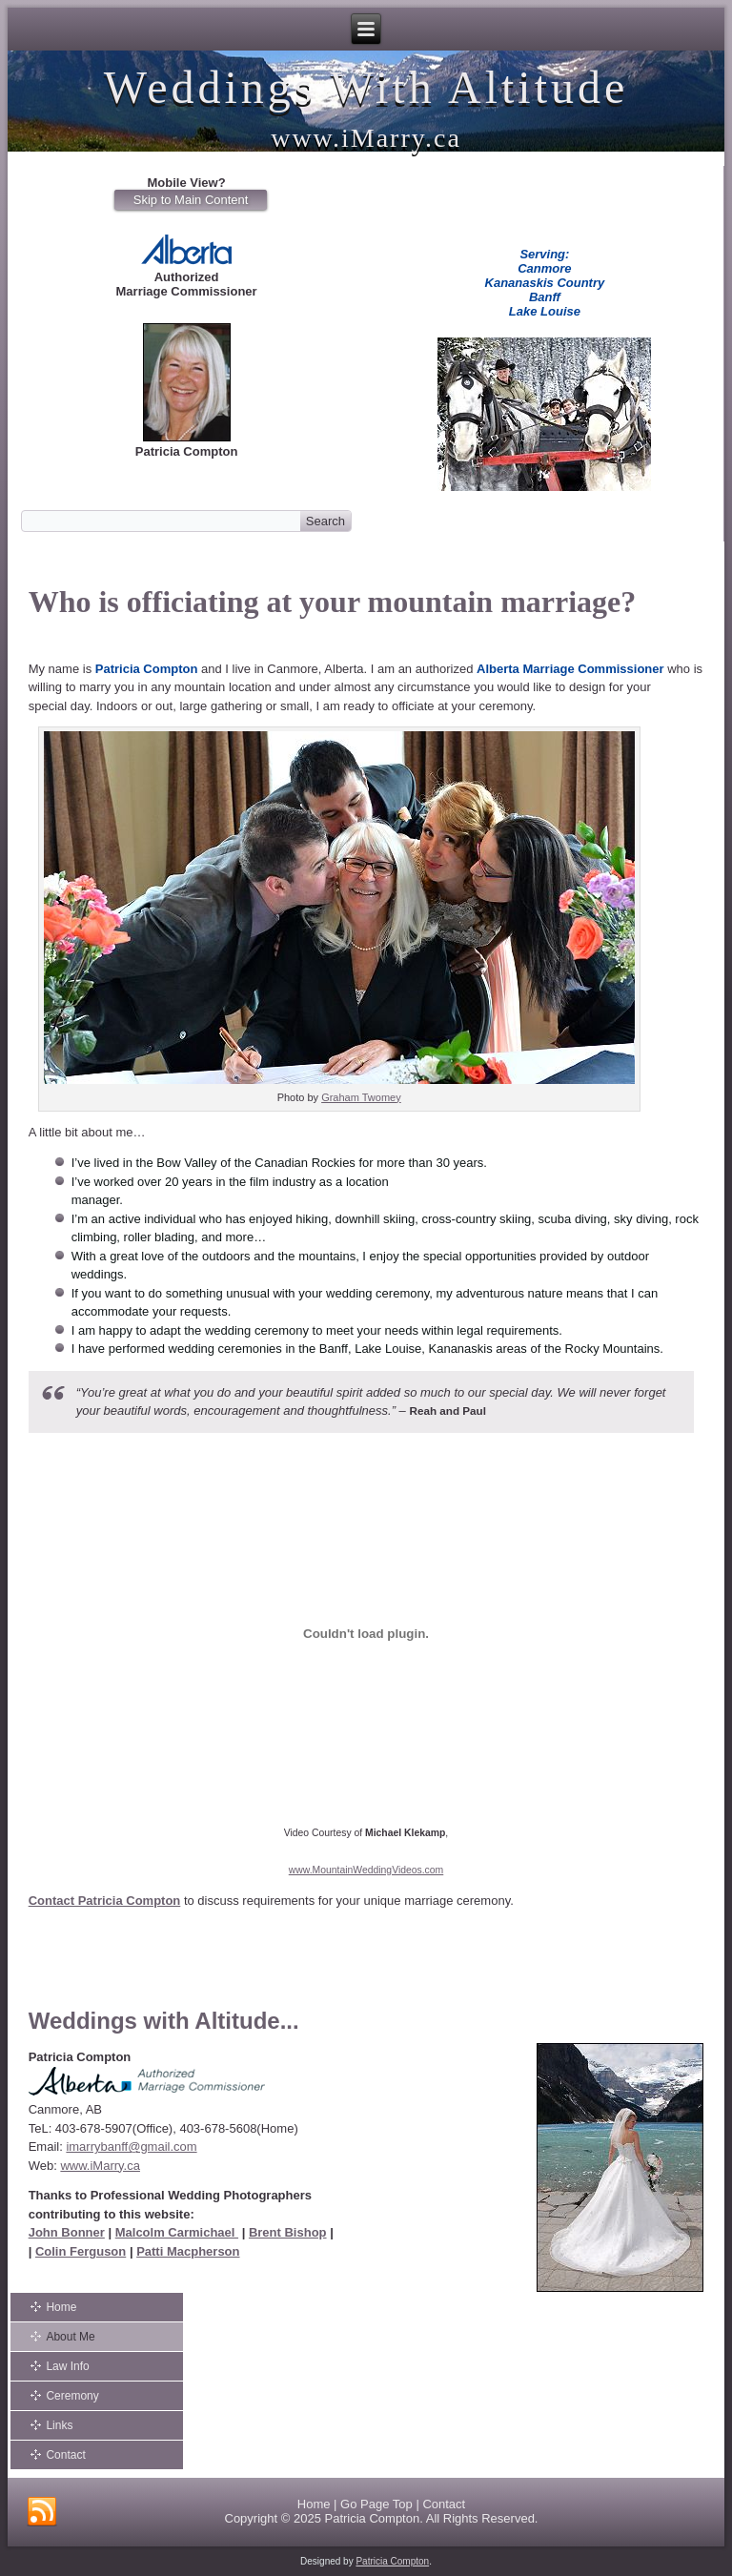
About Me (70, 2336)
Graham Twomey (361, 1097)
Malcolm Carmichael (176, 2232)
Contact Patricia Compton (105, 1900)
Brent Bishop (288, 2232)
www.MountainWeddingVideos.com (366, 1870)
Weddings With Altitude (366, 87)
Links (59, 2425)
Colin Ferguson (80, 2251)
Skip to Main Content (191, 200)
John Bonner (67, 2232)
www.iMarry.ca (100, 2165)
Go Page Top (376, 2504)
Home (61, 2307)
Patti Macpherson (187, 2251)
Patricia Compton (371, 2518)
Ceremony (72, 2395)
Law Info (67, 2366)
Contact (65, 2455)
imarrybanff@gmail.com (131, 2146)
